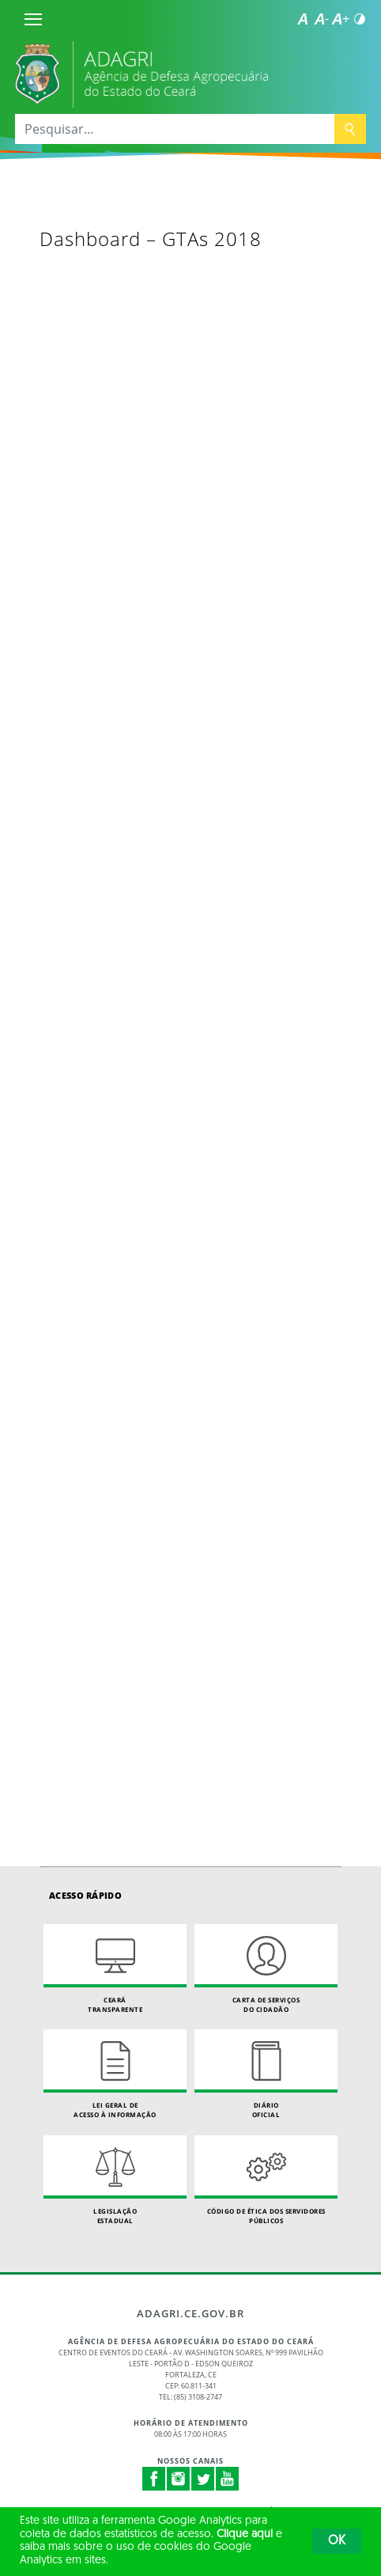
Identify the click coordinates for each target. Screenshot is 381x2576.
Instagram (178, 2479)
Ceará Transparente (115, 1968)
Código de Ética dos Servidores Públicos (266, 2180)
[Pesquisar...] (174, 129)
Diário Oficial (266, 2074)
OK (336, 2541)
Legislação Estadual (115, 2180)
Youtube (228, 2479)
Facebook (154, 2479)
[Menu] (33, 19)
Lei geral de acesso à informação (115, 2074)
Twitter (203, 2479)
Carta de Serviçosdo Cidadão (266, 1968)
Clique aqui (245, 2534)
